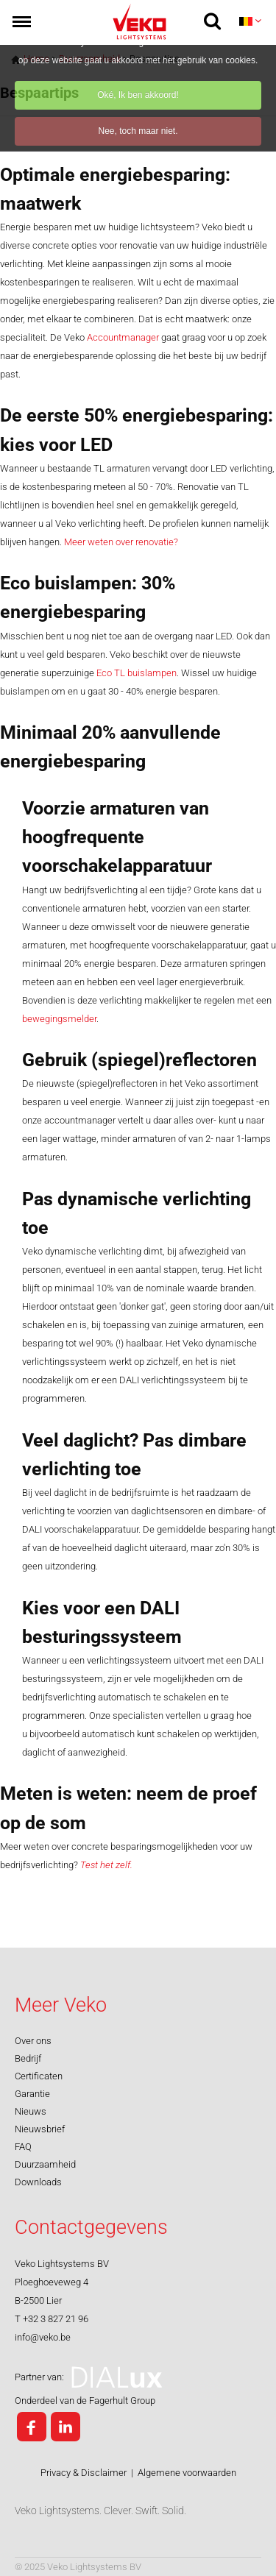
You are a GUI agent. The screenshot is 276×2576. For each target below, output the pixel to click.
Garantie (32, 2093)
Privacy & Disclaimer (83, 2472)
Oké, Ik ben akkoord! (138, 95)
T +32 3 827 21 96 (51, 2318)
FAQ (23, 2146)
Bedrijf (28, 2058)
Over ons (33, 2040)
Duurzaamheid (45, 2164)
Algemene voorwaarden (187, 2472)
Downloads (38, 2182)
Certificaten (39, 2076)
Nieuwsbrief (40, 2129)
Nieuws (30, 2111)
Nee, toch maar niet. (137, 131)
